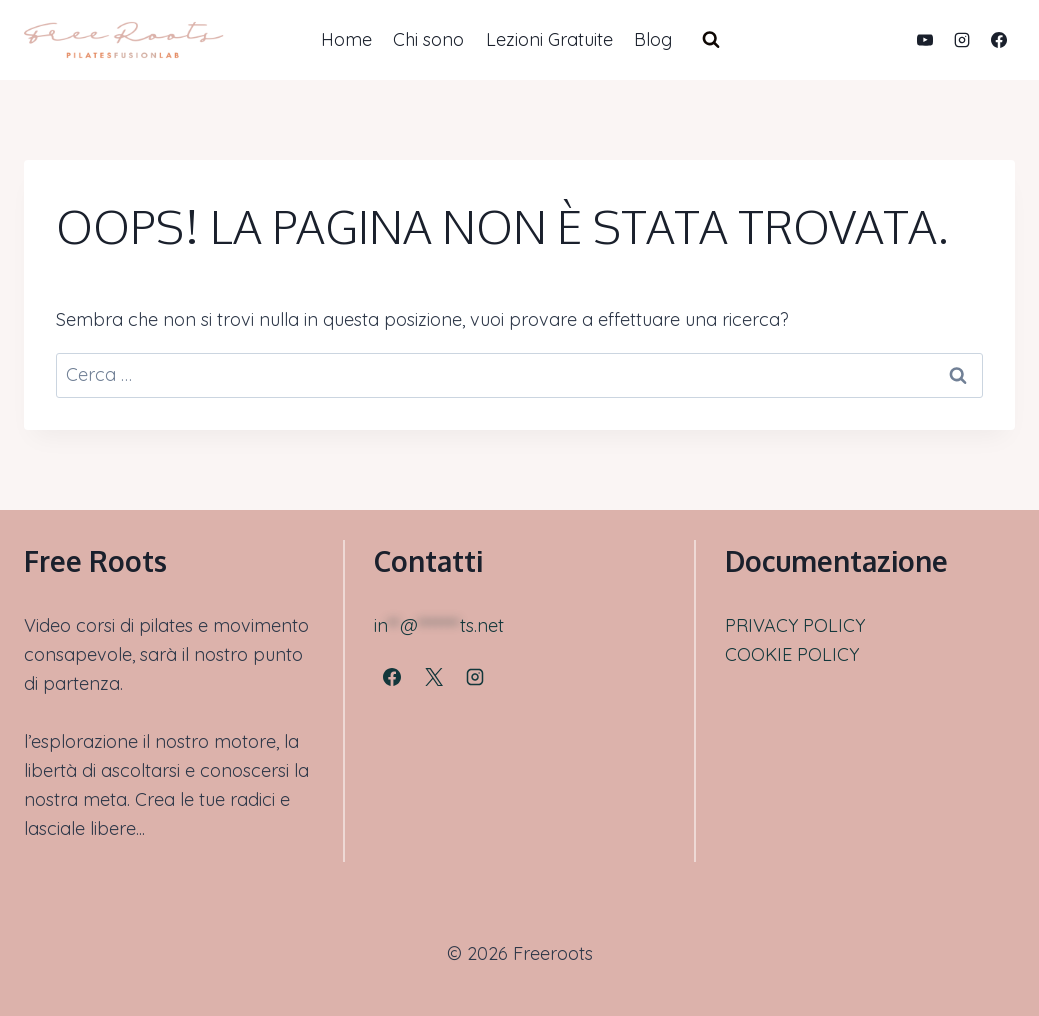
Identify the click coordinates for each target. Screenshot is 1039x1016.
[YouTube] (925, 40)
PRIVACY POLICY (795, 625)
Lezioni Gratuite (549, 39)
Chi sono (428, 39)
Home (346, 39)
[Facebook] (999, 40)
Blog (653, 39)
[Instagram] (962, 40)
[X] (434, 677)
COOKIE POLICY (792, 654)
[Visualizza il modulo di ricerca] (711, 40)
